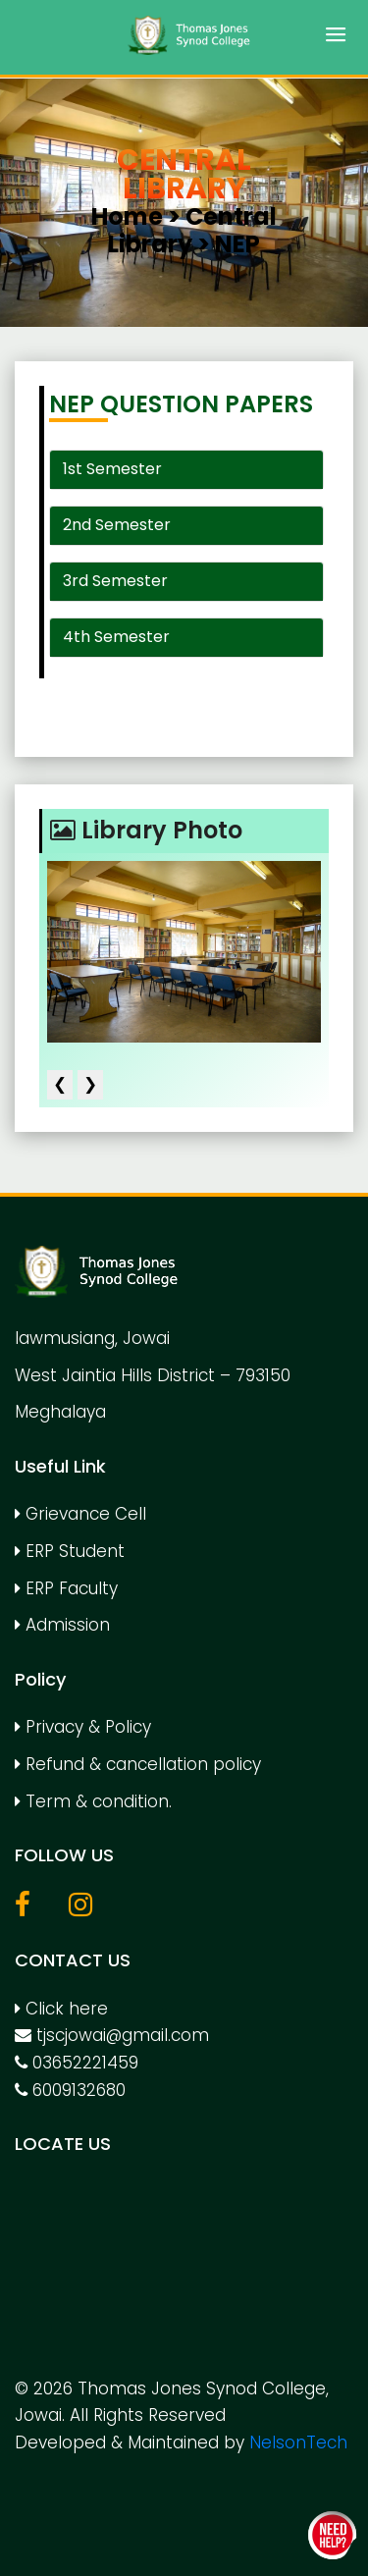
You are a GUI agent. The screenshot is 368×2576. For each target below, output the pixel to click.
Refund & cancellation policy (138, 1764)
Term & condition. (93, 1801)
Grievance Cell (80, 1514)
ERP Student (70, 1551)
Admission (62, 1625)
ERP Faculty (66, 1588)
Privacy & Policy (83, 1727)
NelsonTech (298, 2442)
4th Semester (116, 636)
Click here (61, 2008)
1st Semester (112, 468)
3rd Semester (115, 580)
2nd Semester (117, 524)
